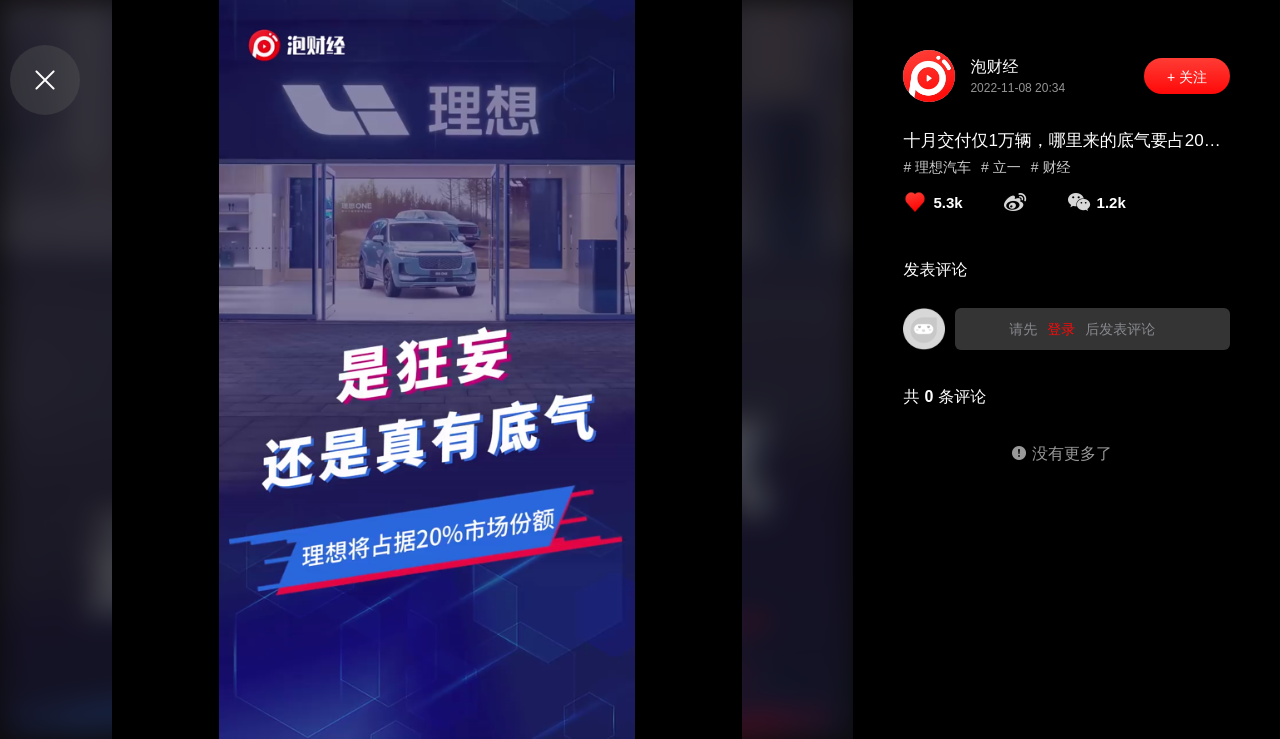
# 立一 (1001, 167)
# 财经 (1051, 167)
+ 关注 (1187, 77)
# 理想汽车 (937, 167)
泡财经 (994, 66)
